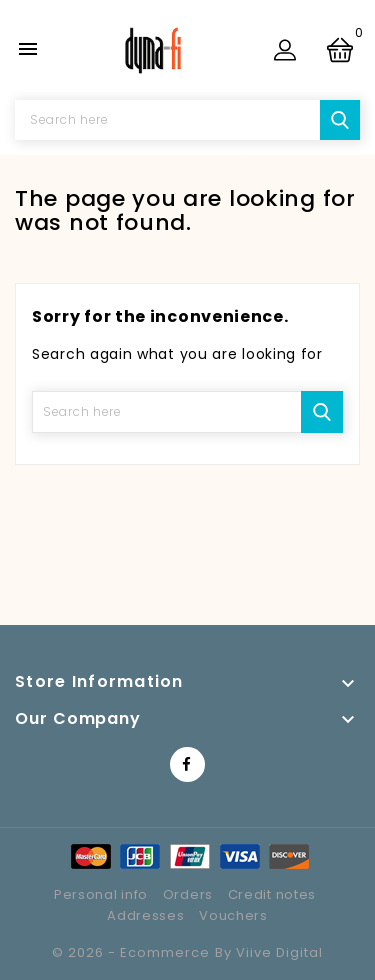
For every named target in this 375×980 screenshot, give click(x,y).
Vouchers (233, 915)
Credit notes (272, 894)
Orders (188, 894)
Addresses (145, 915)
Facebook (187, 764)
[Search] (187, 120)
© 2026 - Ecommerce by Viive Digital (187, 952)
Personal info (101, 894)
